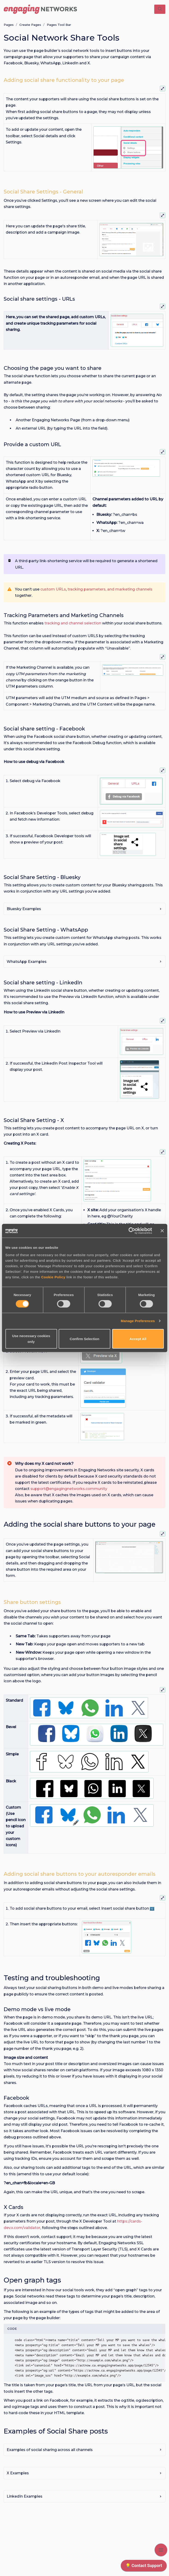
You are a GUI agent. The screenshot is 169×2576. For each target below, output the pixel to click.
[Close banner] (162, 1230)
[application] (144, 2567)
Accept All (138, 1339)
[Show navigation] (161, 2550)
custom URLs (53, 589)
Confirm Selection (84, 1339)
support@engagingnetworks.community (68, 1489)
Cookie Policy (53, 1277)
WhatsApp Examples (84, 961)
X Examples (84, 2473)
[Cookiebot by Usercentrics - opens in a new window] (132, 1230)
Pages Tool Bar (59, 25)
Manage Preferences (138, 1321)
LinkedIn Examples (84, 2496)
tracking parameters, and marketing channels (110, 589)
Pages (9, 25)
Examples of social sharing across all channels (84, 2450)
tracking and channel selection (72, 623)
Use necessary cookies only (31, 1339)
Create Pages (30, 25)
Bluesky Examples (84, 909)
